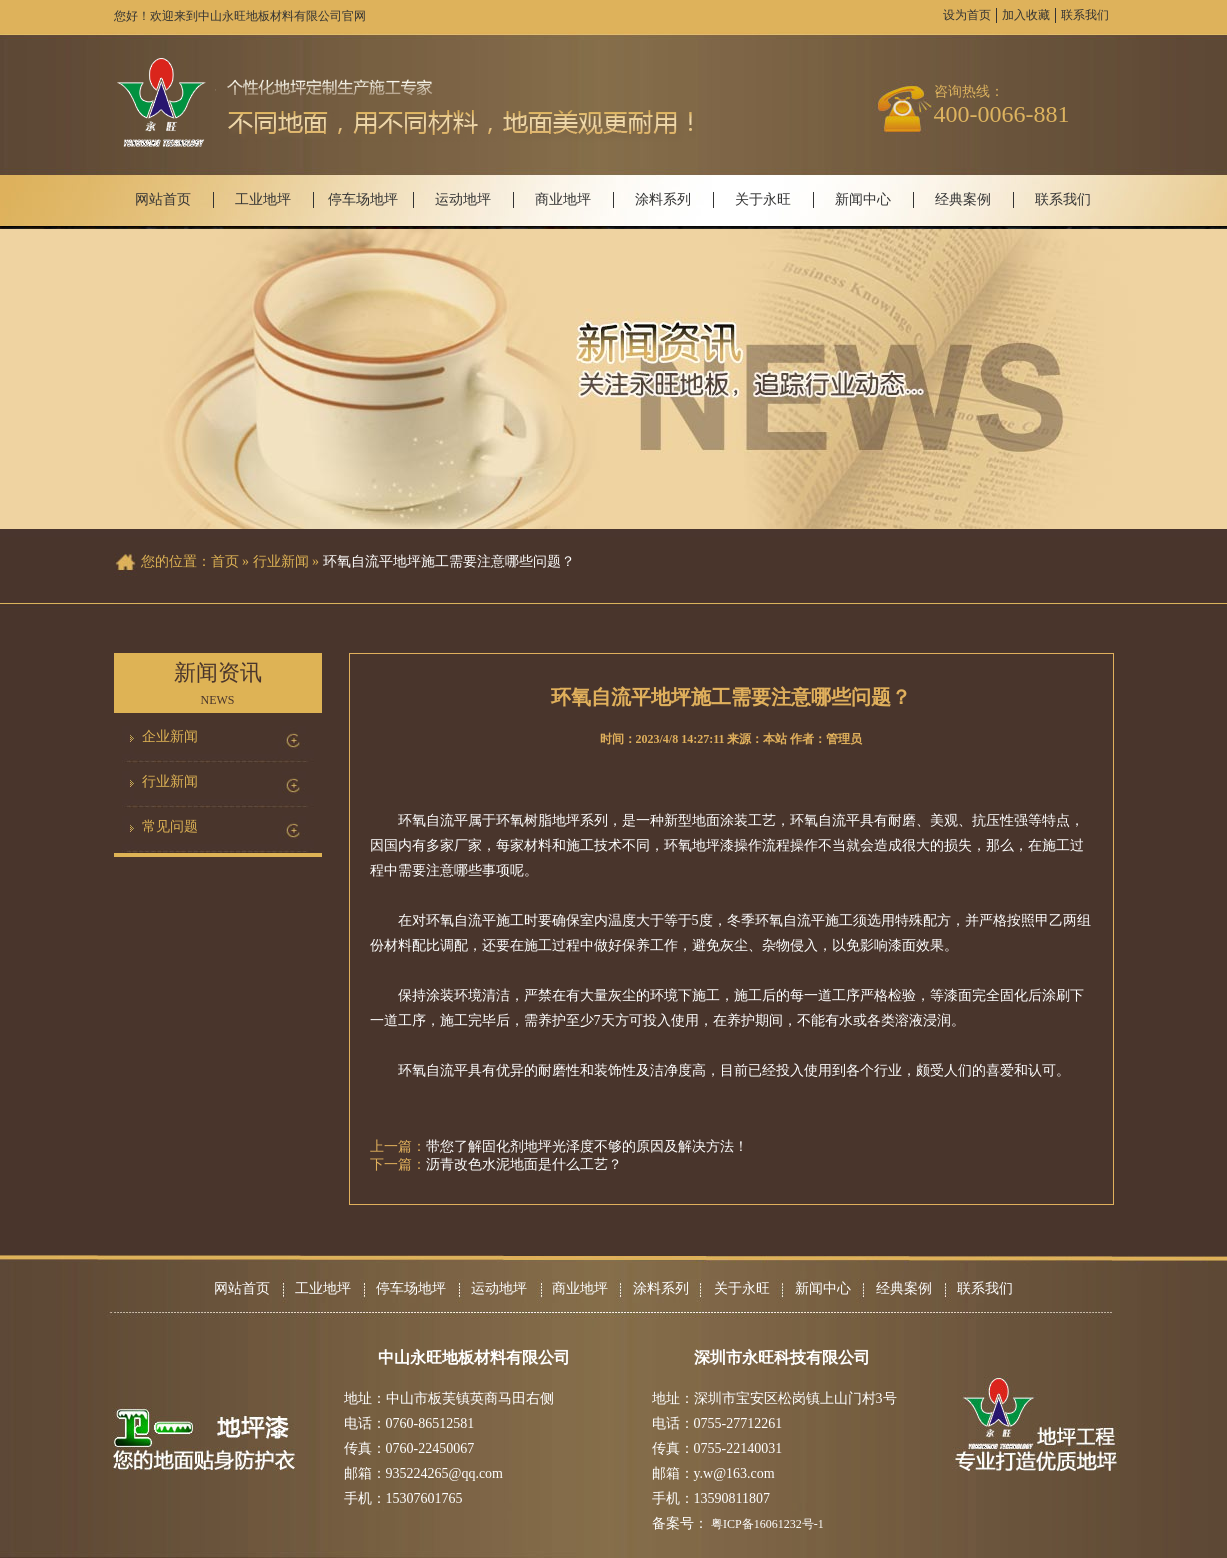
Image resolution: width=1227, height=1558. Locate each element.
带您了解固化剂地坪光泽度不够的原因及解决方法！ (587, 1146)
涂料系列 (663, 199)
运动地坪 (463, 199)
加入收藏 (1026, 15)
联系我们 (1085, 15)
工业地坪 (263, 199)
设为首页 (967, 15)
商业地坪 (563, 199)
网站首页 (163, 199)
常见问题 (170, 826)
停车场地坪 (363, 199)
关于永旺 (763, 199)
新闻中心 (863, 199)
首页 (225, 561)
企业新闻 (170, 736)
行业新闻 (170, 781)
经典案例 (963, 199)
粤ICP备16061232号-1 (767, 1524)
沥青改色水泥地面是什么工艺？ (524, 1164)
